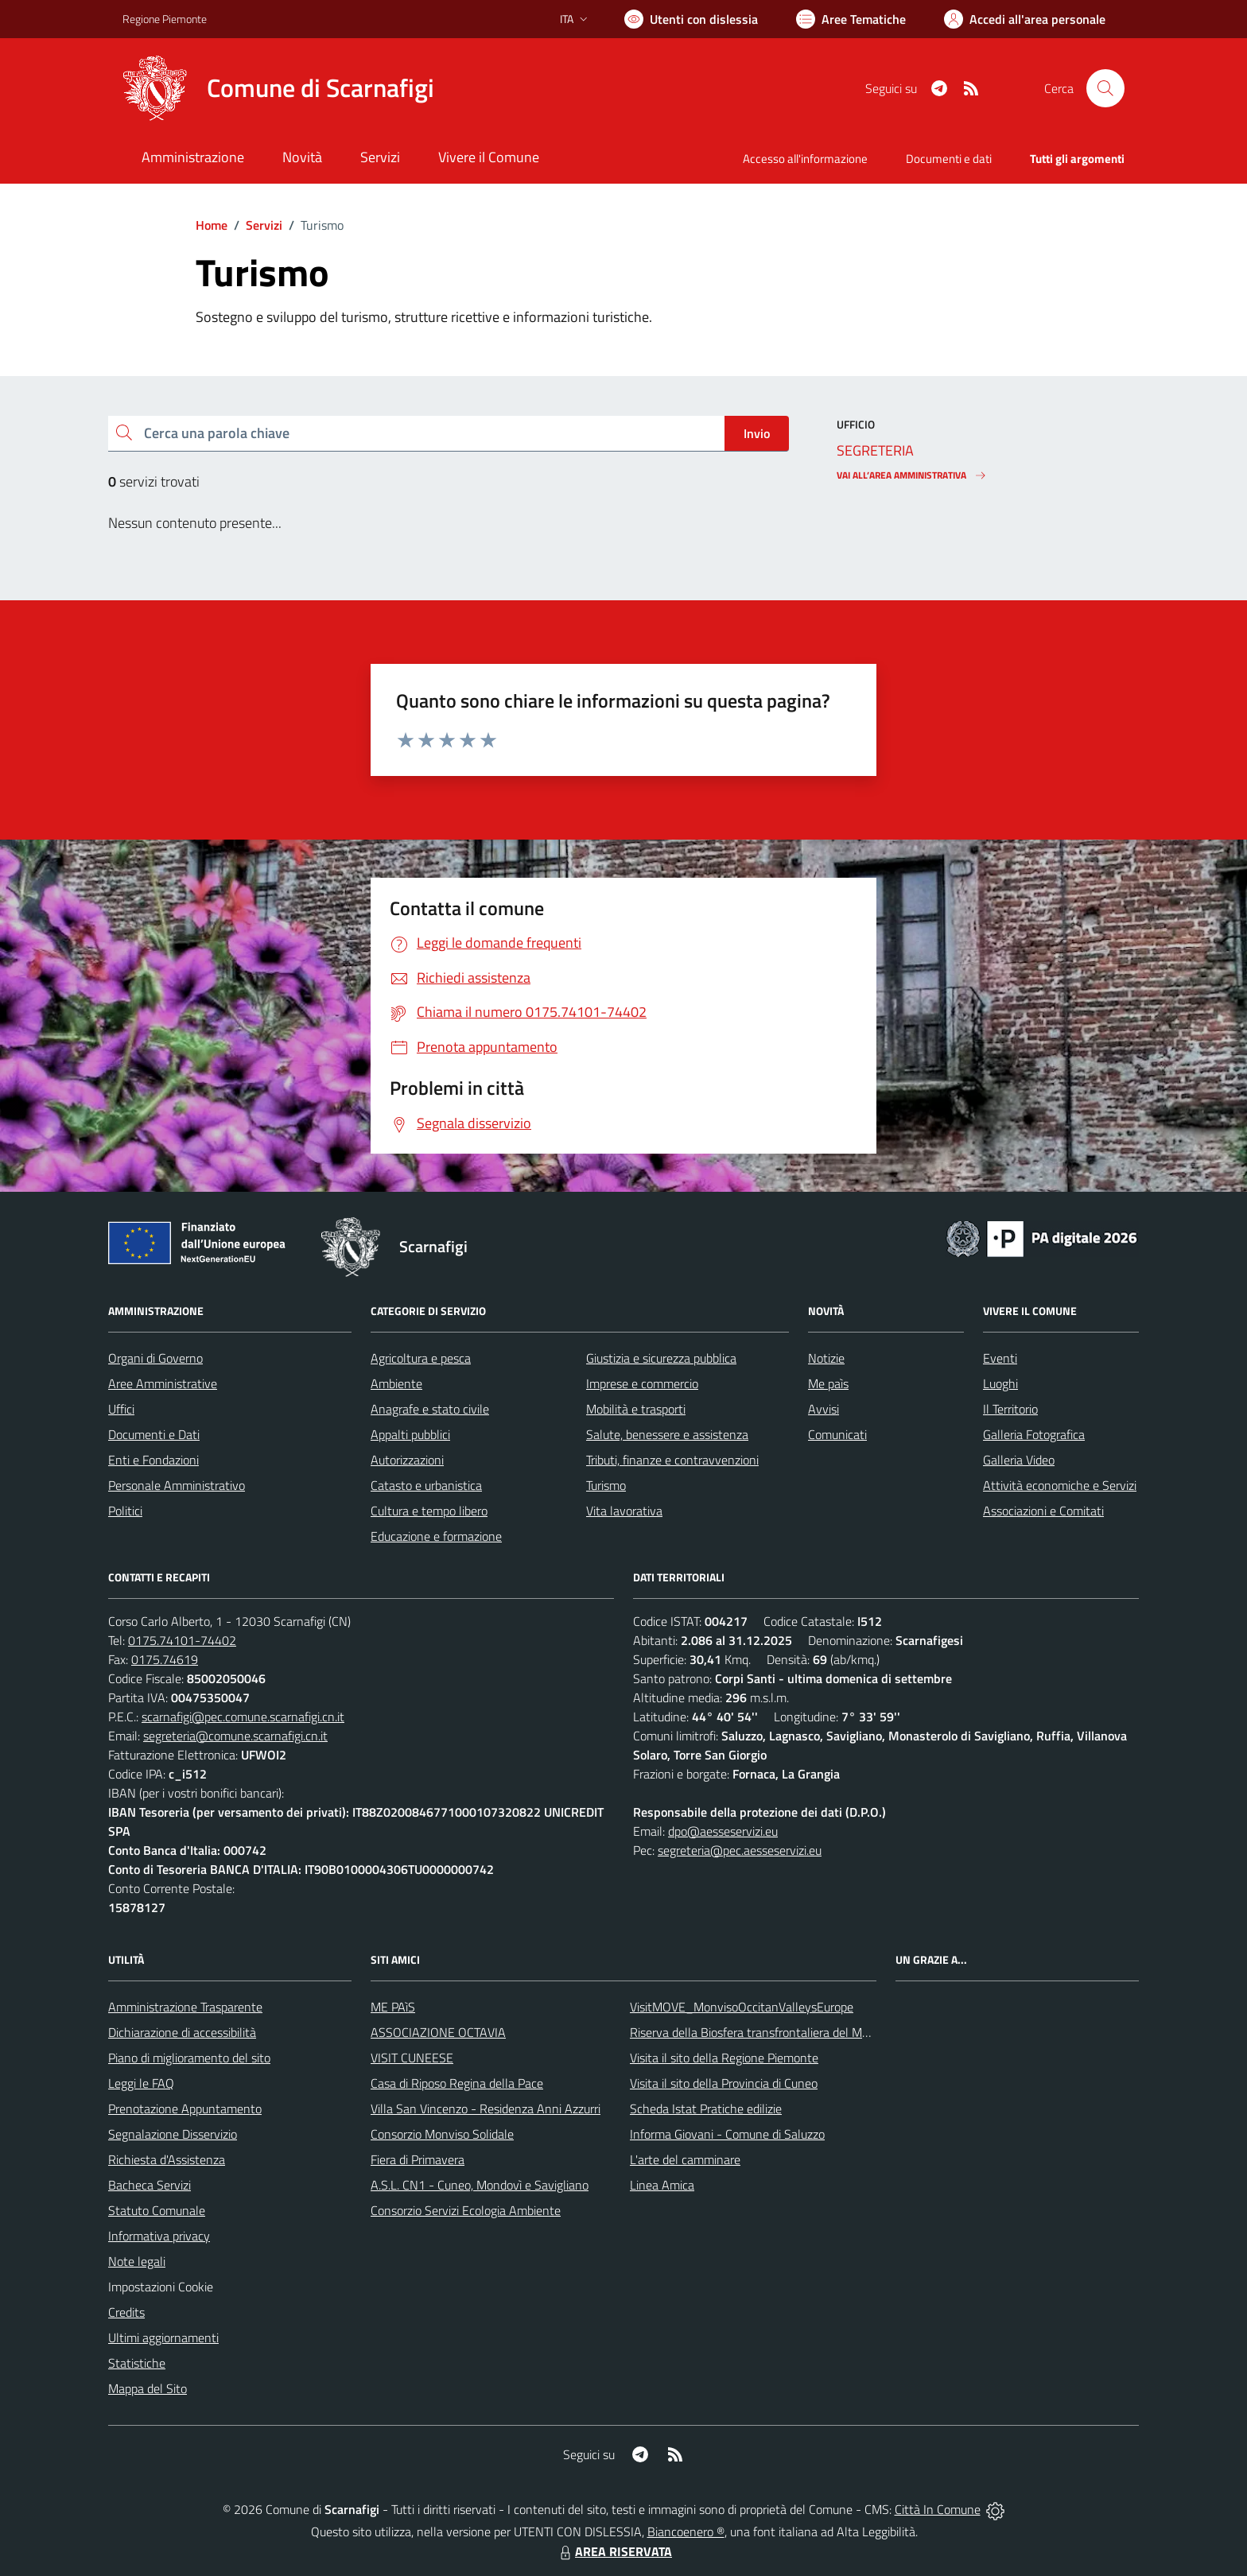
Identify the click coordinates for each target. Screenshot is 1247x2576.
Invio (757, 433)
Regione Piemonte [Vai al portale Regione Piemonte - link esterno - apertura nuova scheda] (164, 18)
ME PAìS (393, 2006)
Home (211, 225)
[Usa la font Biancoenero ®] (691, 19)
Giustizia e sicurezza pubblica (661, 1358)
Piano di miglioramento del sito (189, 2057)
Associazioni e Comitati (1043, 1510)
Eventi (1000, 1358)
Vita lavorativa (624, 1510)
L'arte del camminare (685, 2159)
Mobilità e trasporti (636, 1408)
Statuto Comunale (156, 2210)
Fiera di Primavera (417, 2159)
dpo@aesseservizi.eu (723, 1831)
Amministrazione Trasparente (185, 2006)
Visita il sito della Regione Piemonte (724, 2057)
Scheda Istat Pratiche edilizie (706, 2108)
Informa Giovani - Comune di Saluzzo (727, 2133)
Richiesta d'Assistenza (166, 2159)
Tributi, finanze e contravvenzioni (672, 1459)
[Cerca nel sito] (1105, 88)
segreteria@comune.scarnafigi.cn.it (235, 1735)
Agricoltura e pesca (421, 1358)
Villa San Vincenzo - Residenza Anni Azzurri (485, 2108)
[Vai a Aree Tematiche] (851, 19)
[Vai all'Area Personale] (1025, 19)
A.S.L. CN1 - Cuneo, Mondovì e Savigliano (480, 2184)
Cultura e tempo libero (429, 1510)
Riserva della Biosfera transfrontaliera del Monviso (763, 2032)
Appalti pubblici (410, 1434)
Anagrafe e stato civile (430, 1408)
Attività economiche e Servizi (1059, 1485)
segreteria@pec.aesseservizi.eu (740, 1850)
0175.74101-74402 (182, 1640)
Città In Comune (938, 2509)
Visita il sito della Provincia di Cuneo (724, 2083)
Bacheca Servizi (149, 2184)
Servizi (264, 225)
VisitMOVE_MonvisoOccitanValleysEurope (741, 2006)
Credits (126, 2312)
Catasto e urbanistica (426, 1485)
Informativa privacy (159, 2235)
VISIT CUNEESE (412, 2057)
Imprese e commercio (642, 1383)
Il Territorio (1010, 1408)
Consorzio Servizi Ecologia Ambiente (466, 2210)
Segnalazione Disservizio (172, 2133)
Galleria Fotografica (1034, 1434)
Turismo (606, 1485)
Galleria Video (1019, 1459)
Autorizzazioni (407, 1459)
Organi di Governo (155, 1358)
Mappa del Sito (147, 2388)
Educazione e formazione (436, 1536)
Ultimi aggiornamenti (163, 2337)
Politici (125, 1510)
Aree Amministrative (162, 1383)
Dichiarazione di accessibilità (182, 2032)
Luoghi (1000, 1383)
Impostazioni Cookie (160, 2286)
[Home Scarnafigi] (278, 88)
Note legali (136, 2261)
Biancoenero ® (686, 2531)
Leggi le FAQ (141, 2083)
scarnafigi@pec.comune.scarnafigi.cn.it (243, 1716)
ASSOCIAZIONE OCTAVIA (438, 2032)
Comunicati (837, 1434)
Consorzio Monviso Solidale (442, 2133)
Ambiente (396, 1383)
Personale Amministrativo (176, 1485)
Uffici (121, 1408)
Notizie (826, 1358)
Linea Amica (662, 2184)
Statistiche (136, 2362)
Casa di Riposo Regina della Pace (457, 2083)
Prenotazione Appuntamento (185, 2108)
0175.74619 (164, 1659)
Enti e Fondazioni (153, 1459)
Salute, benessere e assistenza (667, 1434)
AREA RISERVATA (614, 2551)
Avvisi (823, 1408)
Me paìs (828, 1383)
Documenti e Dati (154, 1434)
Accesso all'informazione (805, 158)
